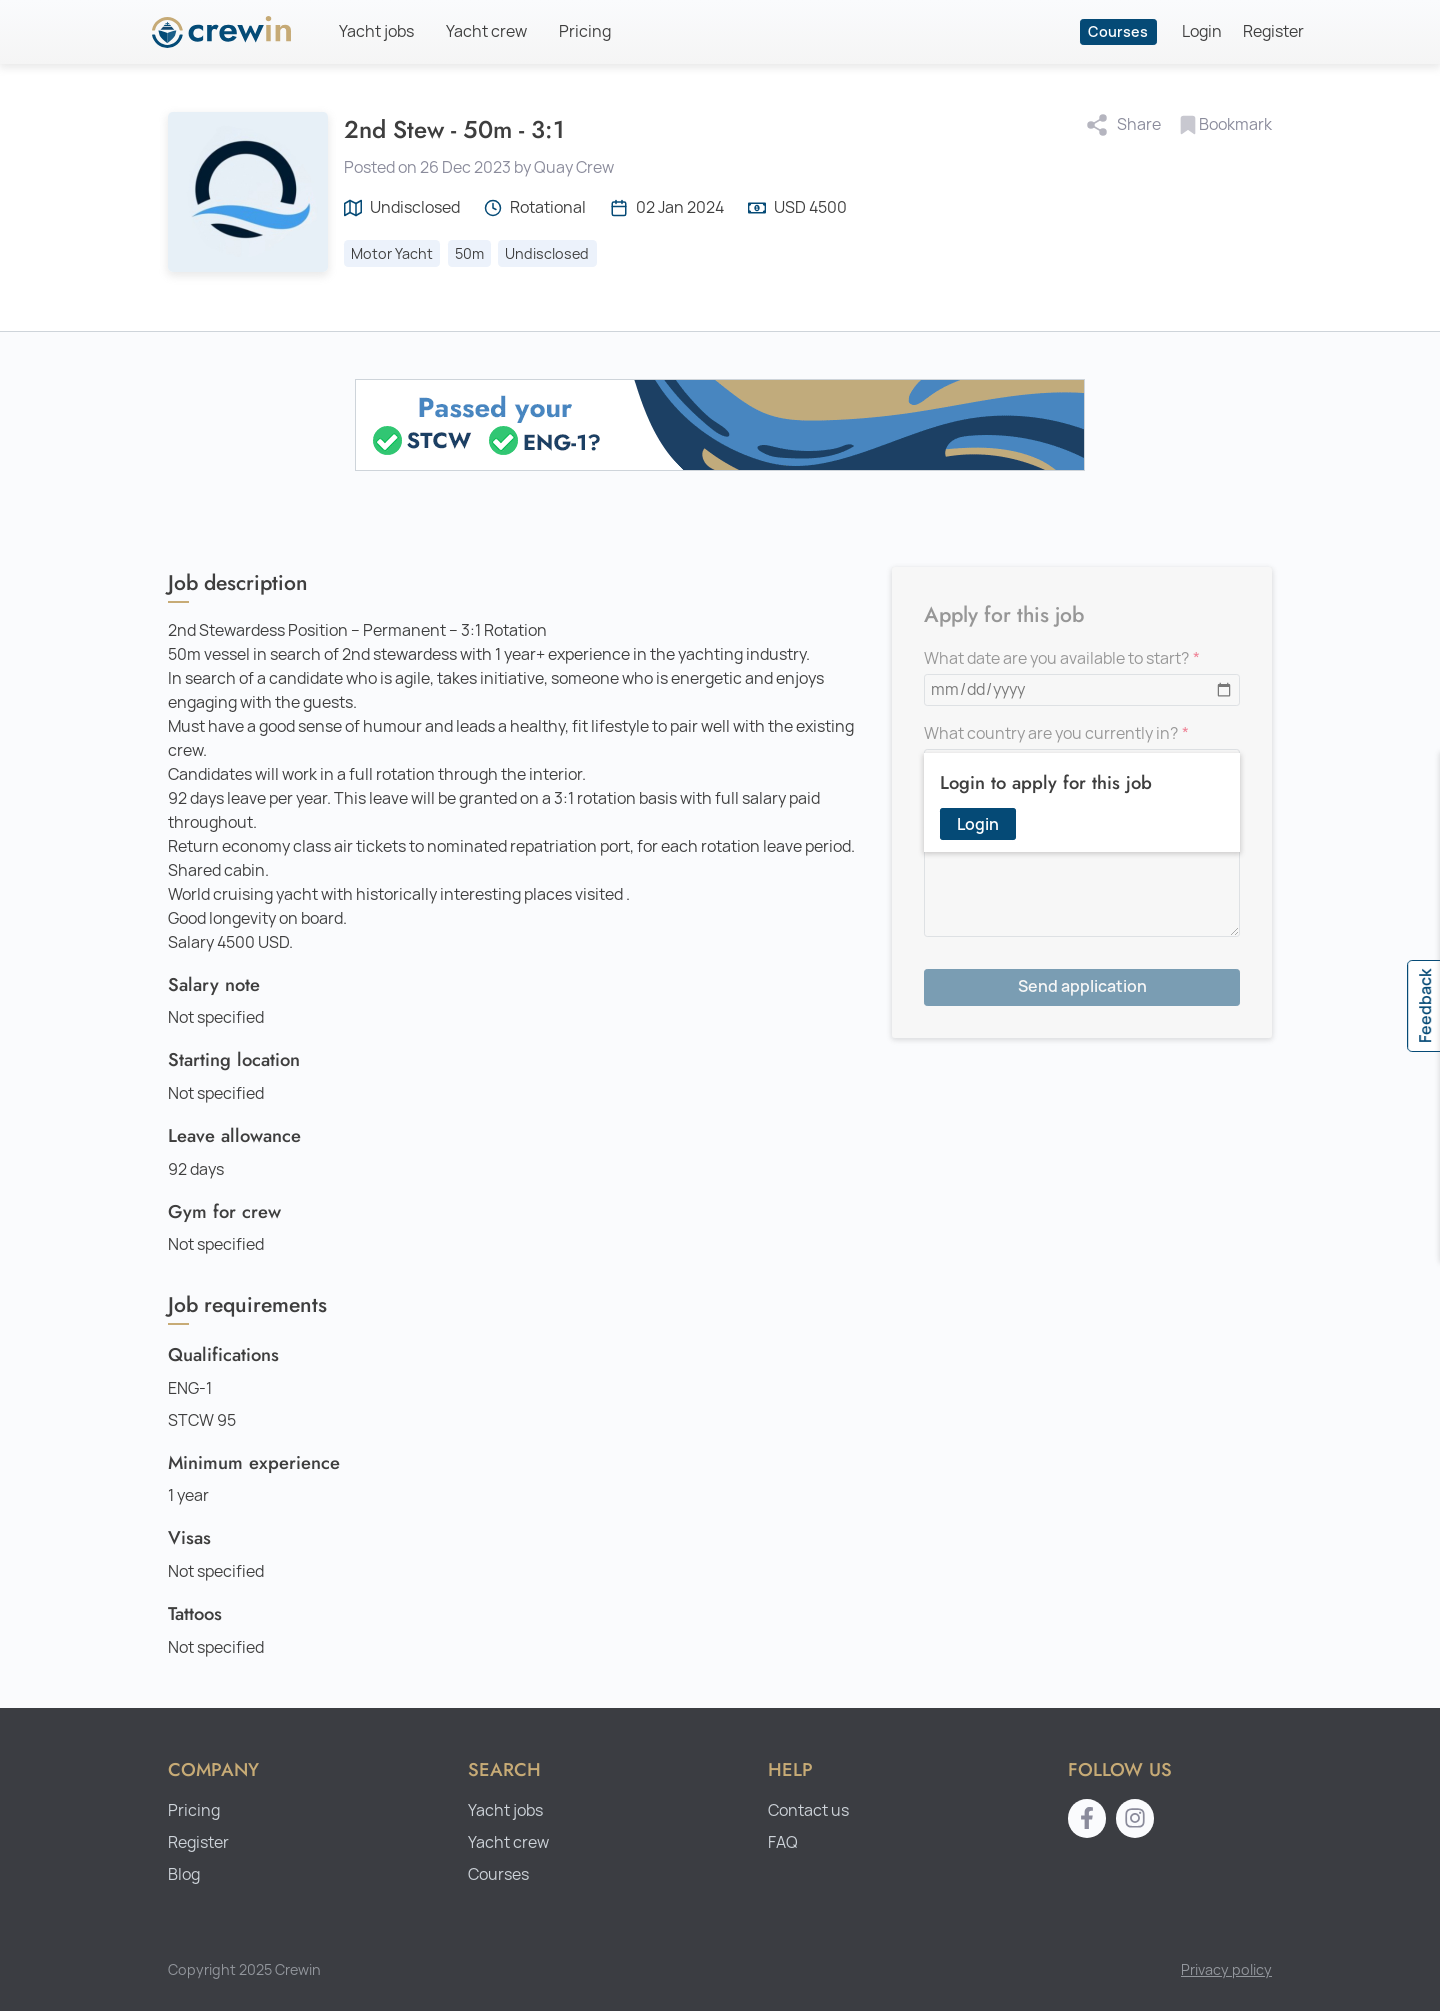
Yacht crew (486, 31)
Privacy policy (1226, 1969)
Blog (184, 1874)
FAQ (783, 1842)
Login (1202, 31)
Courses (1118, 31)
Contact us (808, 1810)
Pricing (585, 31)
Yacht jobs (376, 31)
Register (1273, 31)
